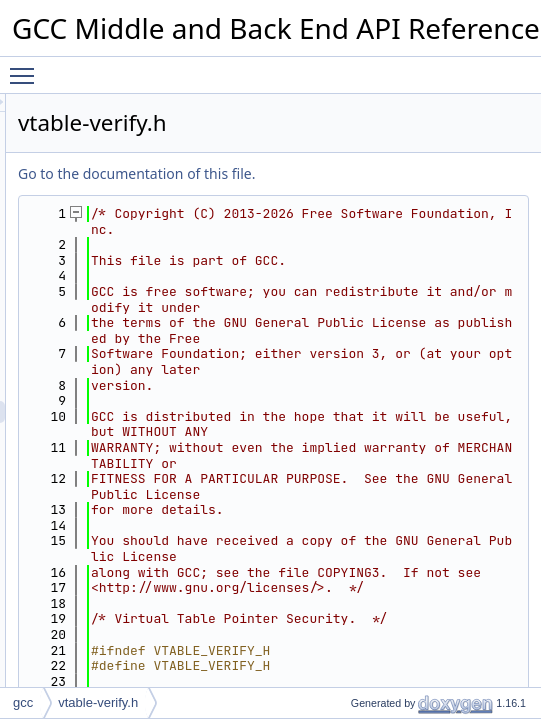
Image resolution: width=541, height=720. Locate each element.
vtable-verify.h (98, 702)
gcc (23, 702)
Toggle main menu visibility (27, 67)
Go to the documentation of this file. (386, 173)
